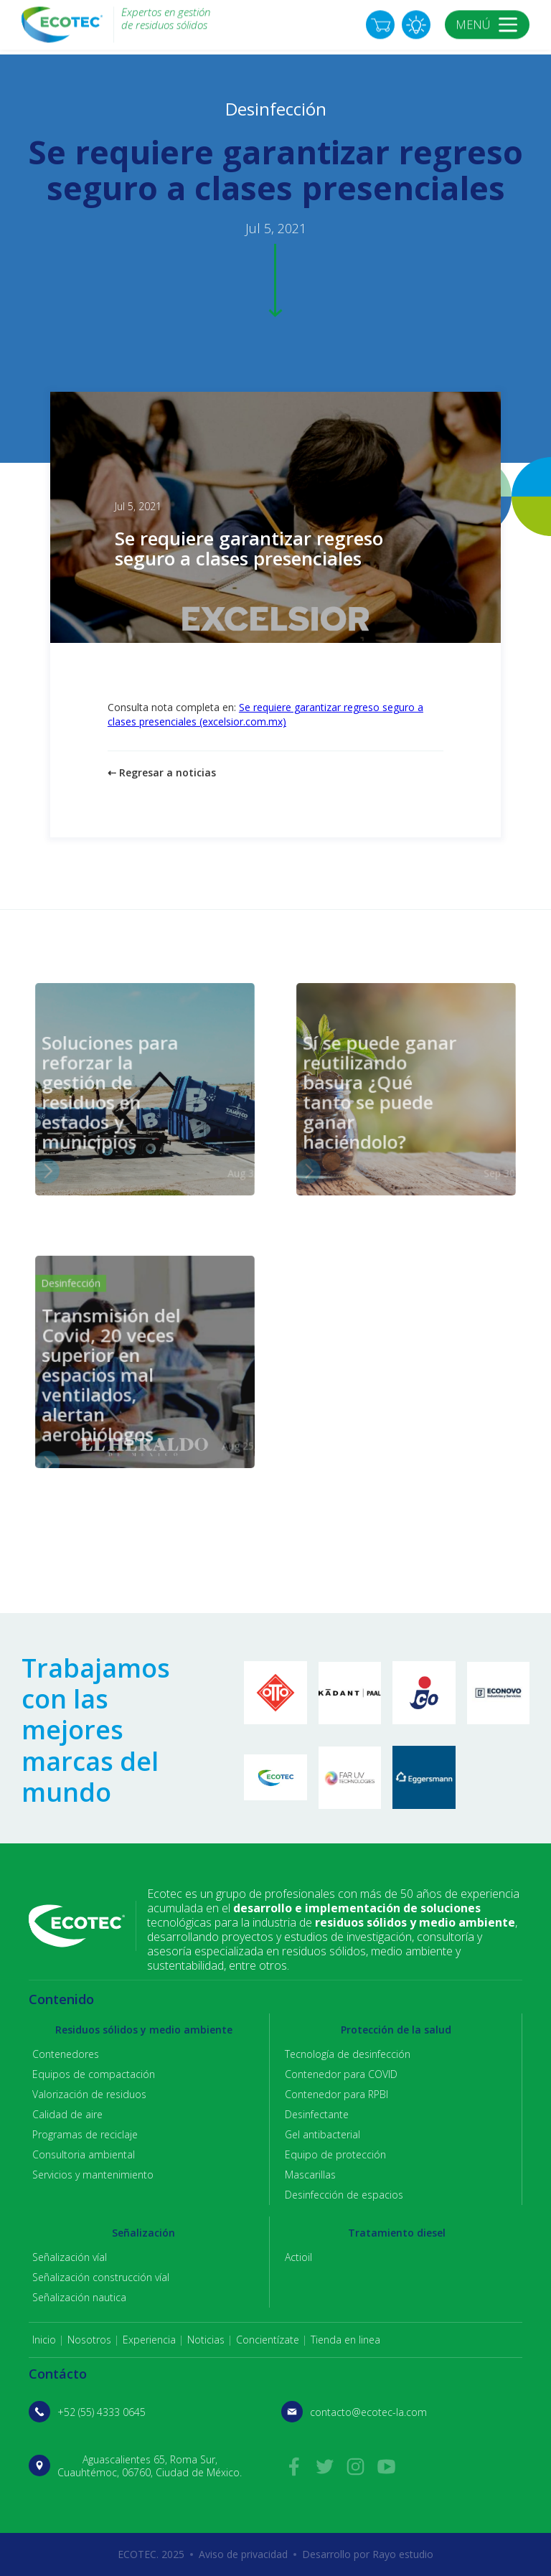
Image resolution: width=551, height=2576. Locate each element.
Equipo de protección (335, 2154)
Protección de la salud (396, 2029)
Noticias (206, 2339)
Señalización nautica (79, 2297)
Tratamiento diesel (397, 2232)
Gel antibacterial (322, 2134)
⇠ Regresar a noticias (162, 772)
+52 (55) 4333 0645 (101, 2412)
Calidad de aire (67, 2114)
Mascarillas (310, 2174)
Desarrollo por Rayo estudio (367, 2554)
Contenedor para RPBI (336, 2094)
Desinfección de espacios (344, 2194)
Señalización (143, 2232)
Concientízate (267, 2339)
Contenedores (65, 2054)
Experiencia (149, 2339)
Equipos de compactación (93, 2074)
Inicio (44, 2339)
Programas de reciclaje (85, 2134)
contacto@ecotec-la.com (368, 2412)
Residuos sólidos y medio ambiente (143, 2029)
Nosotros (89, 2339)
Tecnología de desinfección (347, 2054)
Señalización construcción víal (100, 2277)
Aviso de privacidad (243, 2554)
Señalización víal (69, 2257)
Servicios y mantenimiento (93, 2174)
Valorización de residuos (89, 2094)
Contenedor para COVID (341, 2074)
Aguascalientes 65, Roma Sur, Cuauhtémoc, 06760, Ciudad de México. (149, 2466)
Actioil (298, 2257)
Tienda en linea (345, 2339)
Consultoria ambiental (83, 2154)
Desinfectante (317, 2114)
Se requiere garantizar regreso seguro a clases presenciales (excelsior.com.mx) (265, 714)
